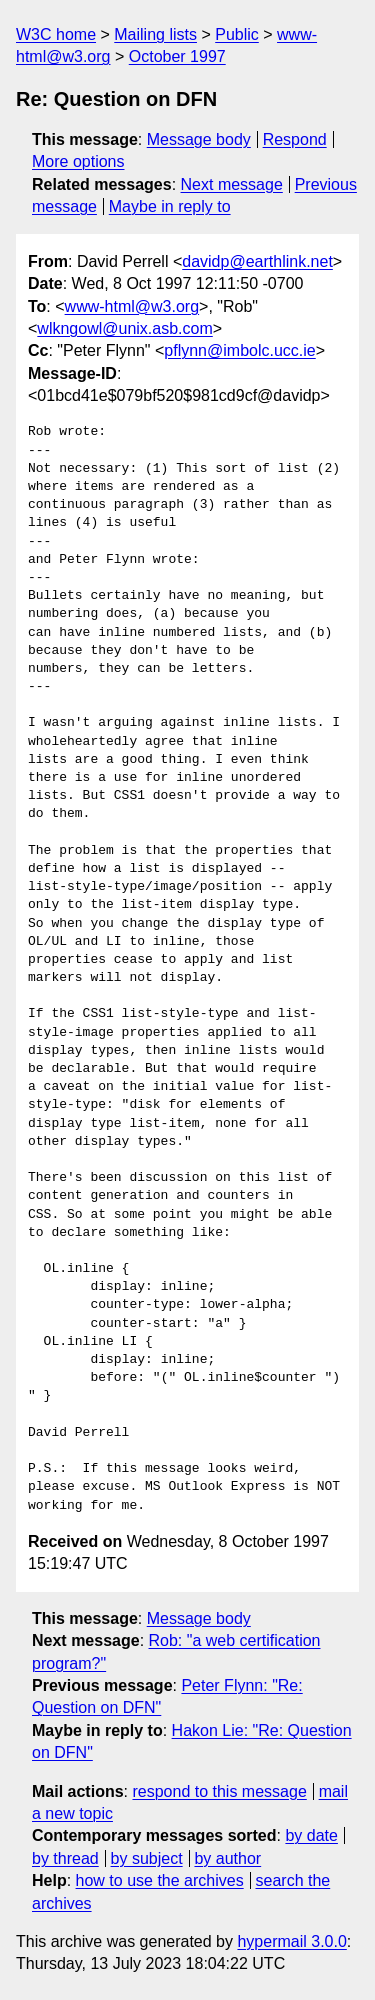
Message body (199, 139)
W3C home (56, 34)
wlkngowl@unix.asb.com (124, 328)
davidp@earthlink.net (257, 261)
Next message (232, 184)
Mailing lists (155, 34)
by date (311, 1835)
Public (237, 34)
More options (78, 161)
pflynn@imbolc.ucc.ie (239, 350)
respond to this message (219, 1791)
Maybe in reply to (170, 206)
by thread (65, 1858)
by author (227, 1858)
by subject (147, 1858)
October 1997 (177, 56)
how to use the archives (160, 1880)
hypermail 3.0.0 (291, 1941)
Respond (295, 139)
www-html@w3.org (132, 306)
